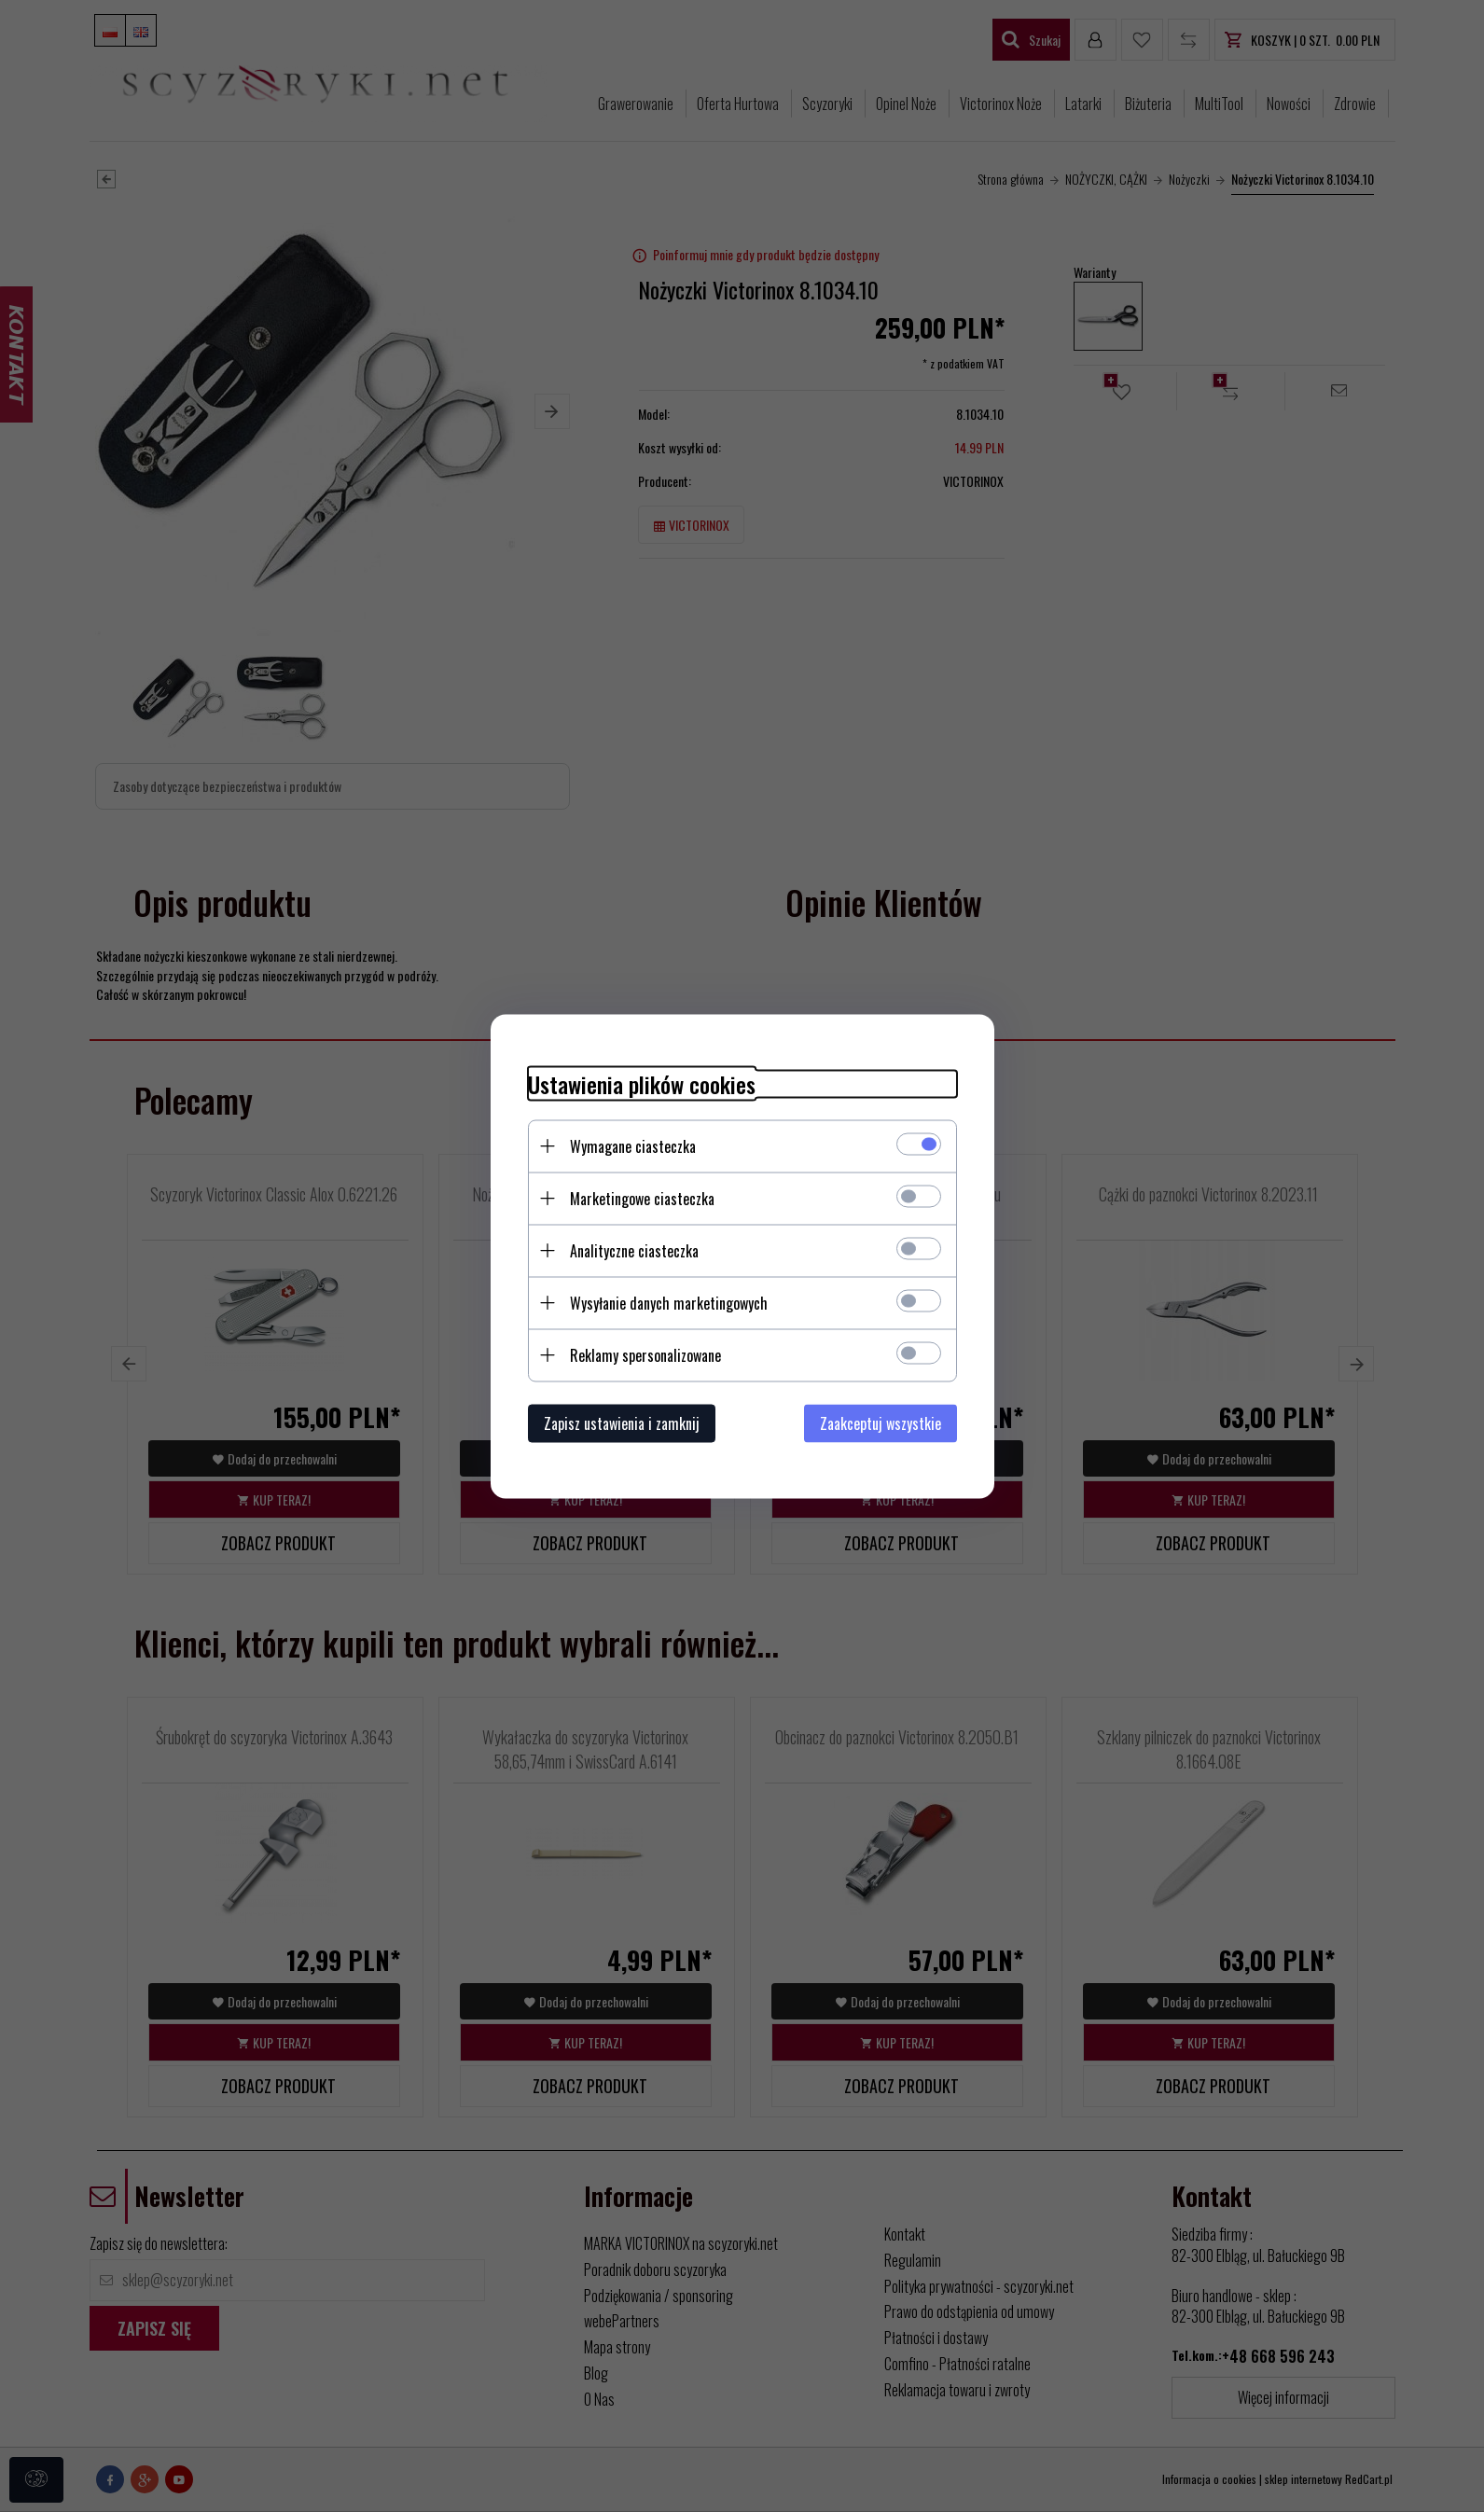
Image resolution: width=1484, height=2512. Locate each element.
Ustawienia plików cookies (642, 1083)
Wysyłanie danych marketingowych (669, 1302)
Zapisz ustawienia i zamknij (622, 1422)
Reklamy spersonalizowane (645, 1354)
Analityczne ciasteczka (634, 1250)
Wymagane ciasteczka (633, 1145)
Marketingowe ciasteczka (642, 1198)
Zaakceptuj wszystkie (880, 1422)
